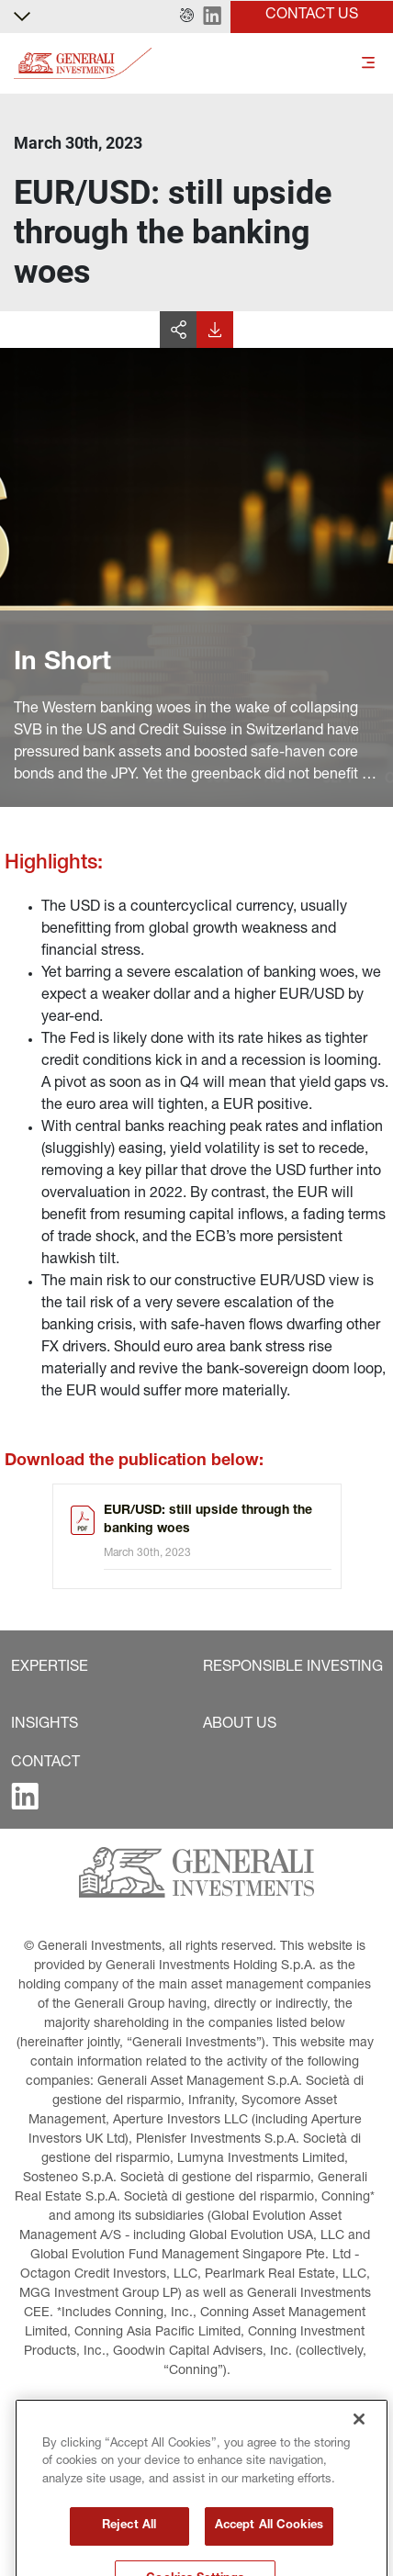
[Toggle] (368, 63)
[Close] (359, 2488)
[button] (187, 16)
